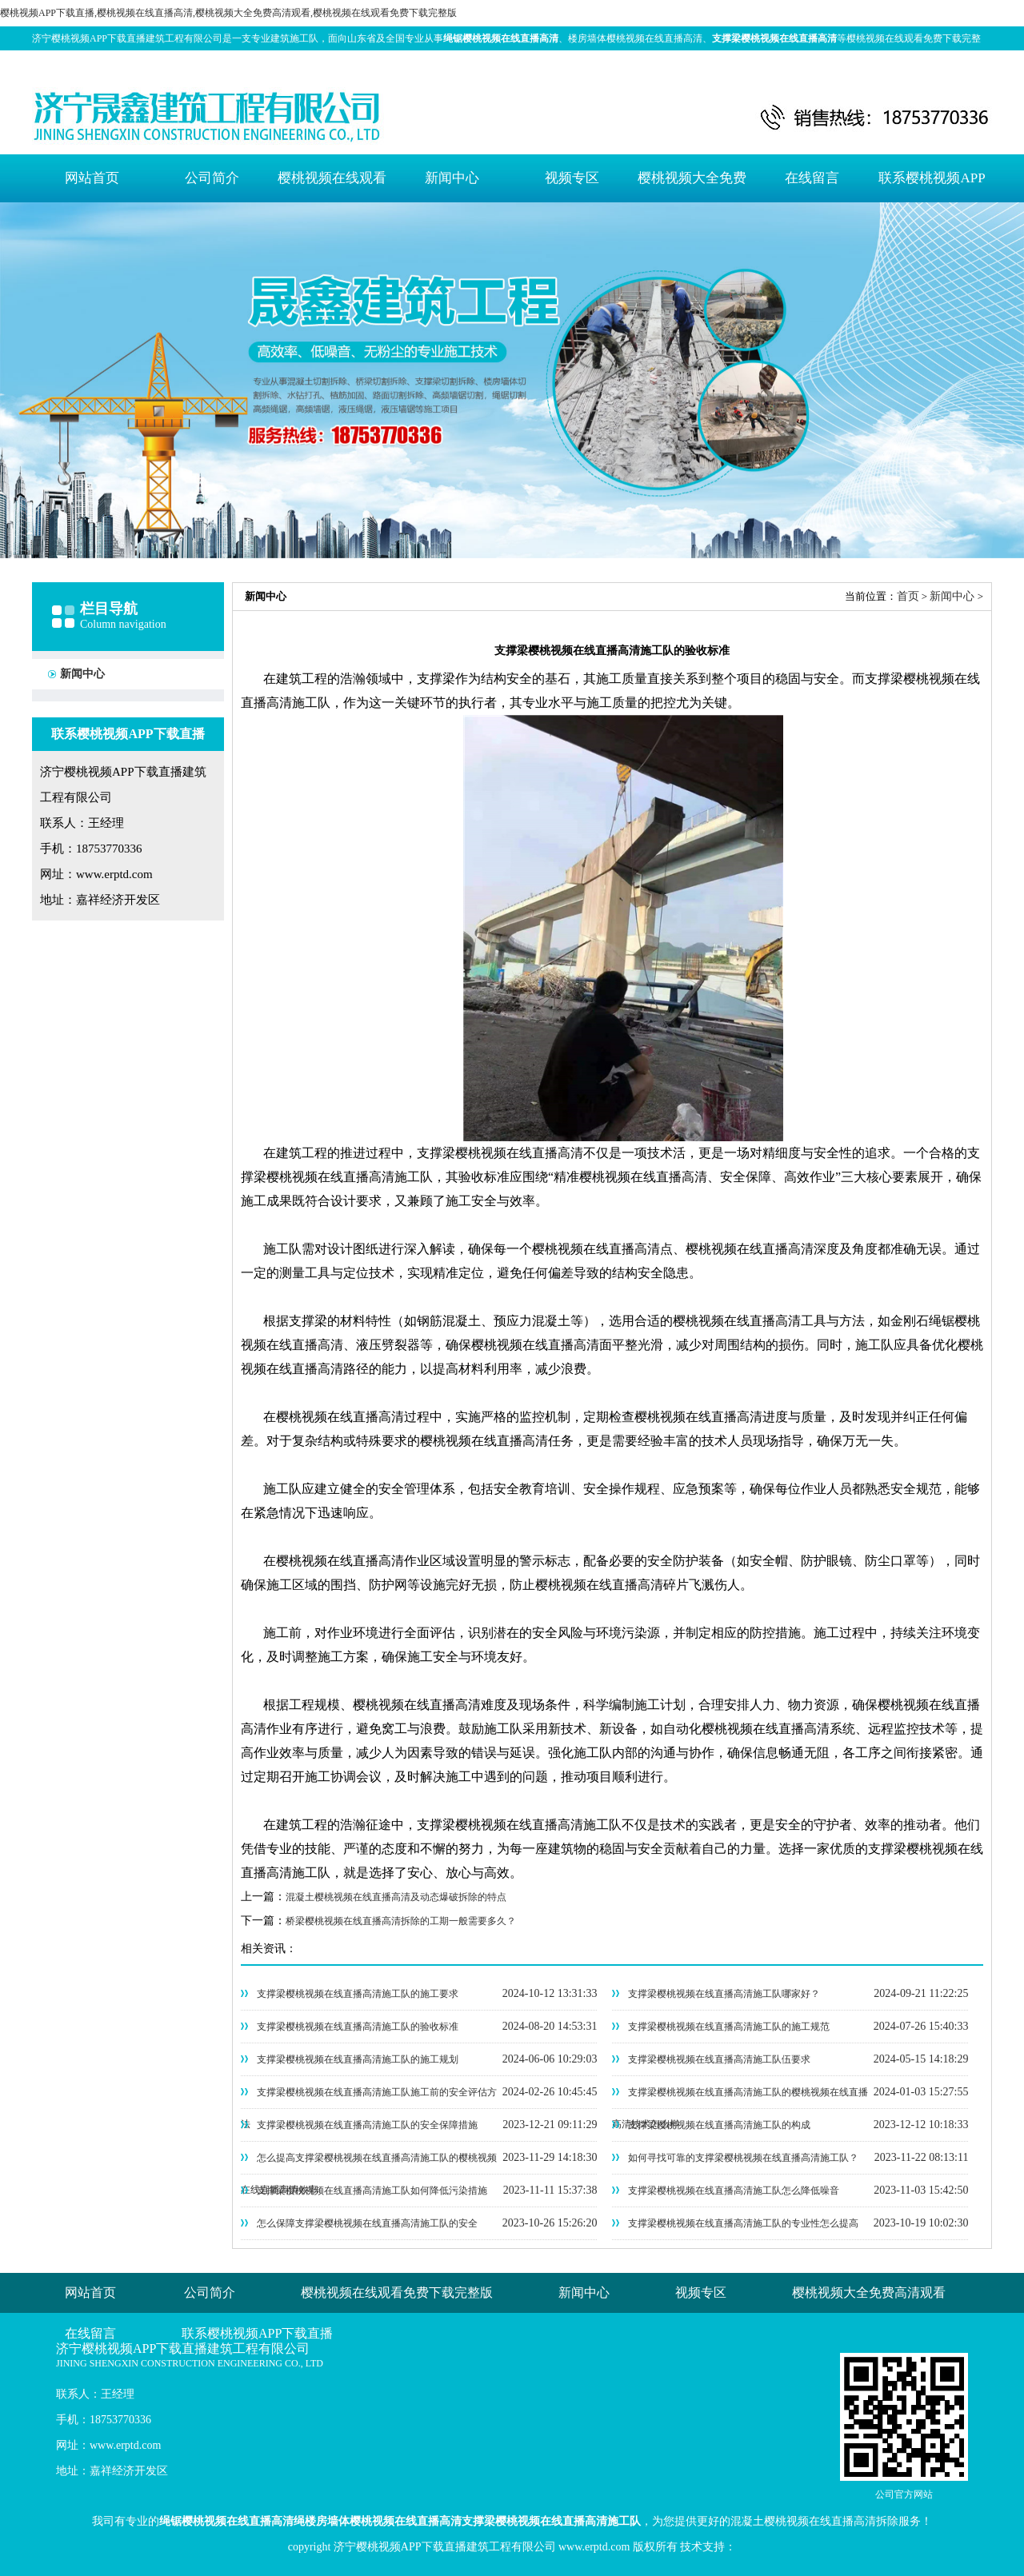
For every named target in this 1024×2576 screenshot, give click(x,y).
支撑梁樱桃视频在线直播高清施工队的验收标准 (357, 2026)
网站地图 (937, 62)
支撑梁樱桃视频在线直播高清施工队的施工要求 (357, 1993)
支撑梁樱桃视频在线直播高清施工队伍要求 (719, 2059)
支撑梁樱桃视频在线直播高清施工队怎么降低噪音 (733, 2190)
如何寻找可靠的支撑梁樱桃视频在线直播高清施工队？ (743, 2157)
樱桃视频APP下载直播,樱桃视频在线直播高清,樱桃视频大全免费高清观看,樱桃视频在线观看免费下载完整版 (228, 12)
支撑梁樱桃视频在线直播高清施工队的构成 (719, 2125)
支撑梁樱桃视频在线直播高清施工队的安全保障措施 (367, 2125)
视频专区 (572, 178)
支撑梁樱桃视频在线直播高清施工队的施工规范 (729, 2026)
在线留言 (812, 178)
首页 (908, 596)
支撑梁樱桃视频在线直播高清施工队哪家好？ (724, 1993)
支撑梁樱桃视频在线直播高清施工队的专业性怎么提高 (743, 2223)
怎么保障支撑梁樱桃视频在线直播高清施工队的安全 (367, 2223)
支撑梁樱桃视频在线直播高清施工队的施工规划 (357, 2059)
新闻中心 (452, 178)
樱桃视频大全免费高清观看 (692, 186)
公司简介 (212, 178)
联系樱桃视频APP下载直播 (931, 186)
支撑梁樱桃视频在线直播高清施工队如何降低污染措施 (372, 2190)
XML (977, 62)
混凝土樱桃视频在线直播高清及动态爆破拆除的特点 (396, 1897)
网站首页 (92, 178)
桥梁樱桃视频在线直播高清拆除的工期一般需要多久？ (401, 1921)
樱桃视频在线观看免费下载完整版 (332, 186)
